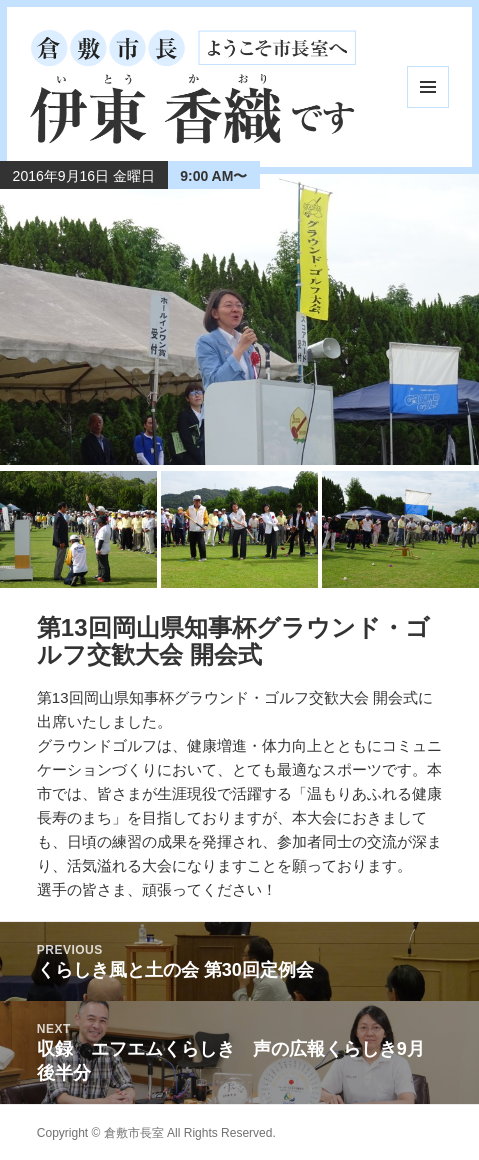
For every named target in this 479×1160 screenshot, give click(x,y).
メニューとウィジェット (428, 87)
